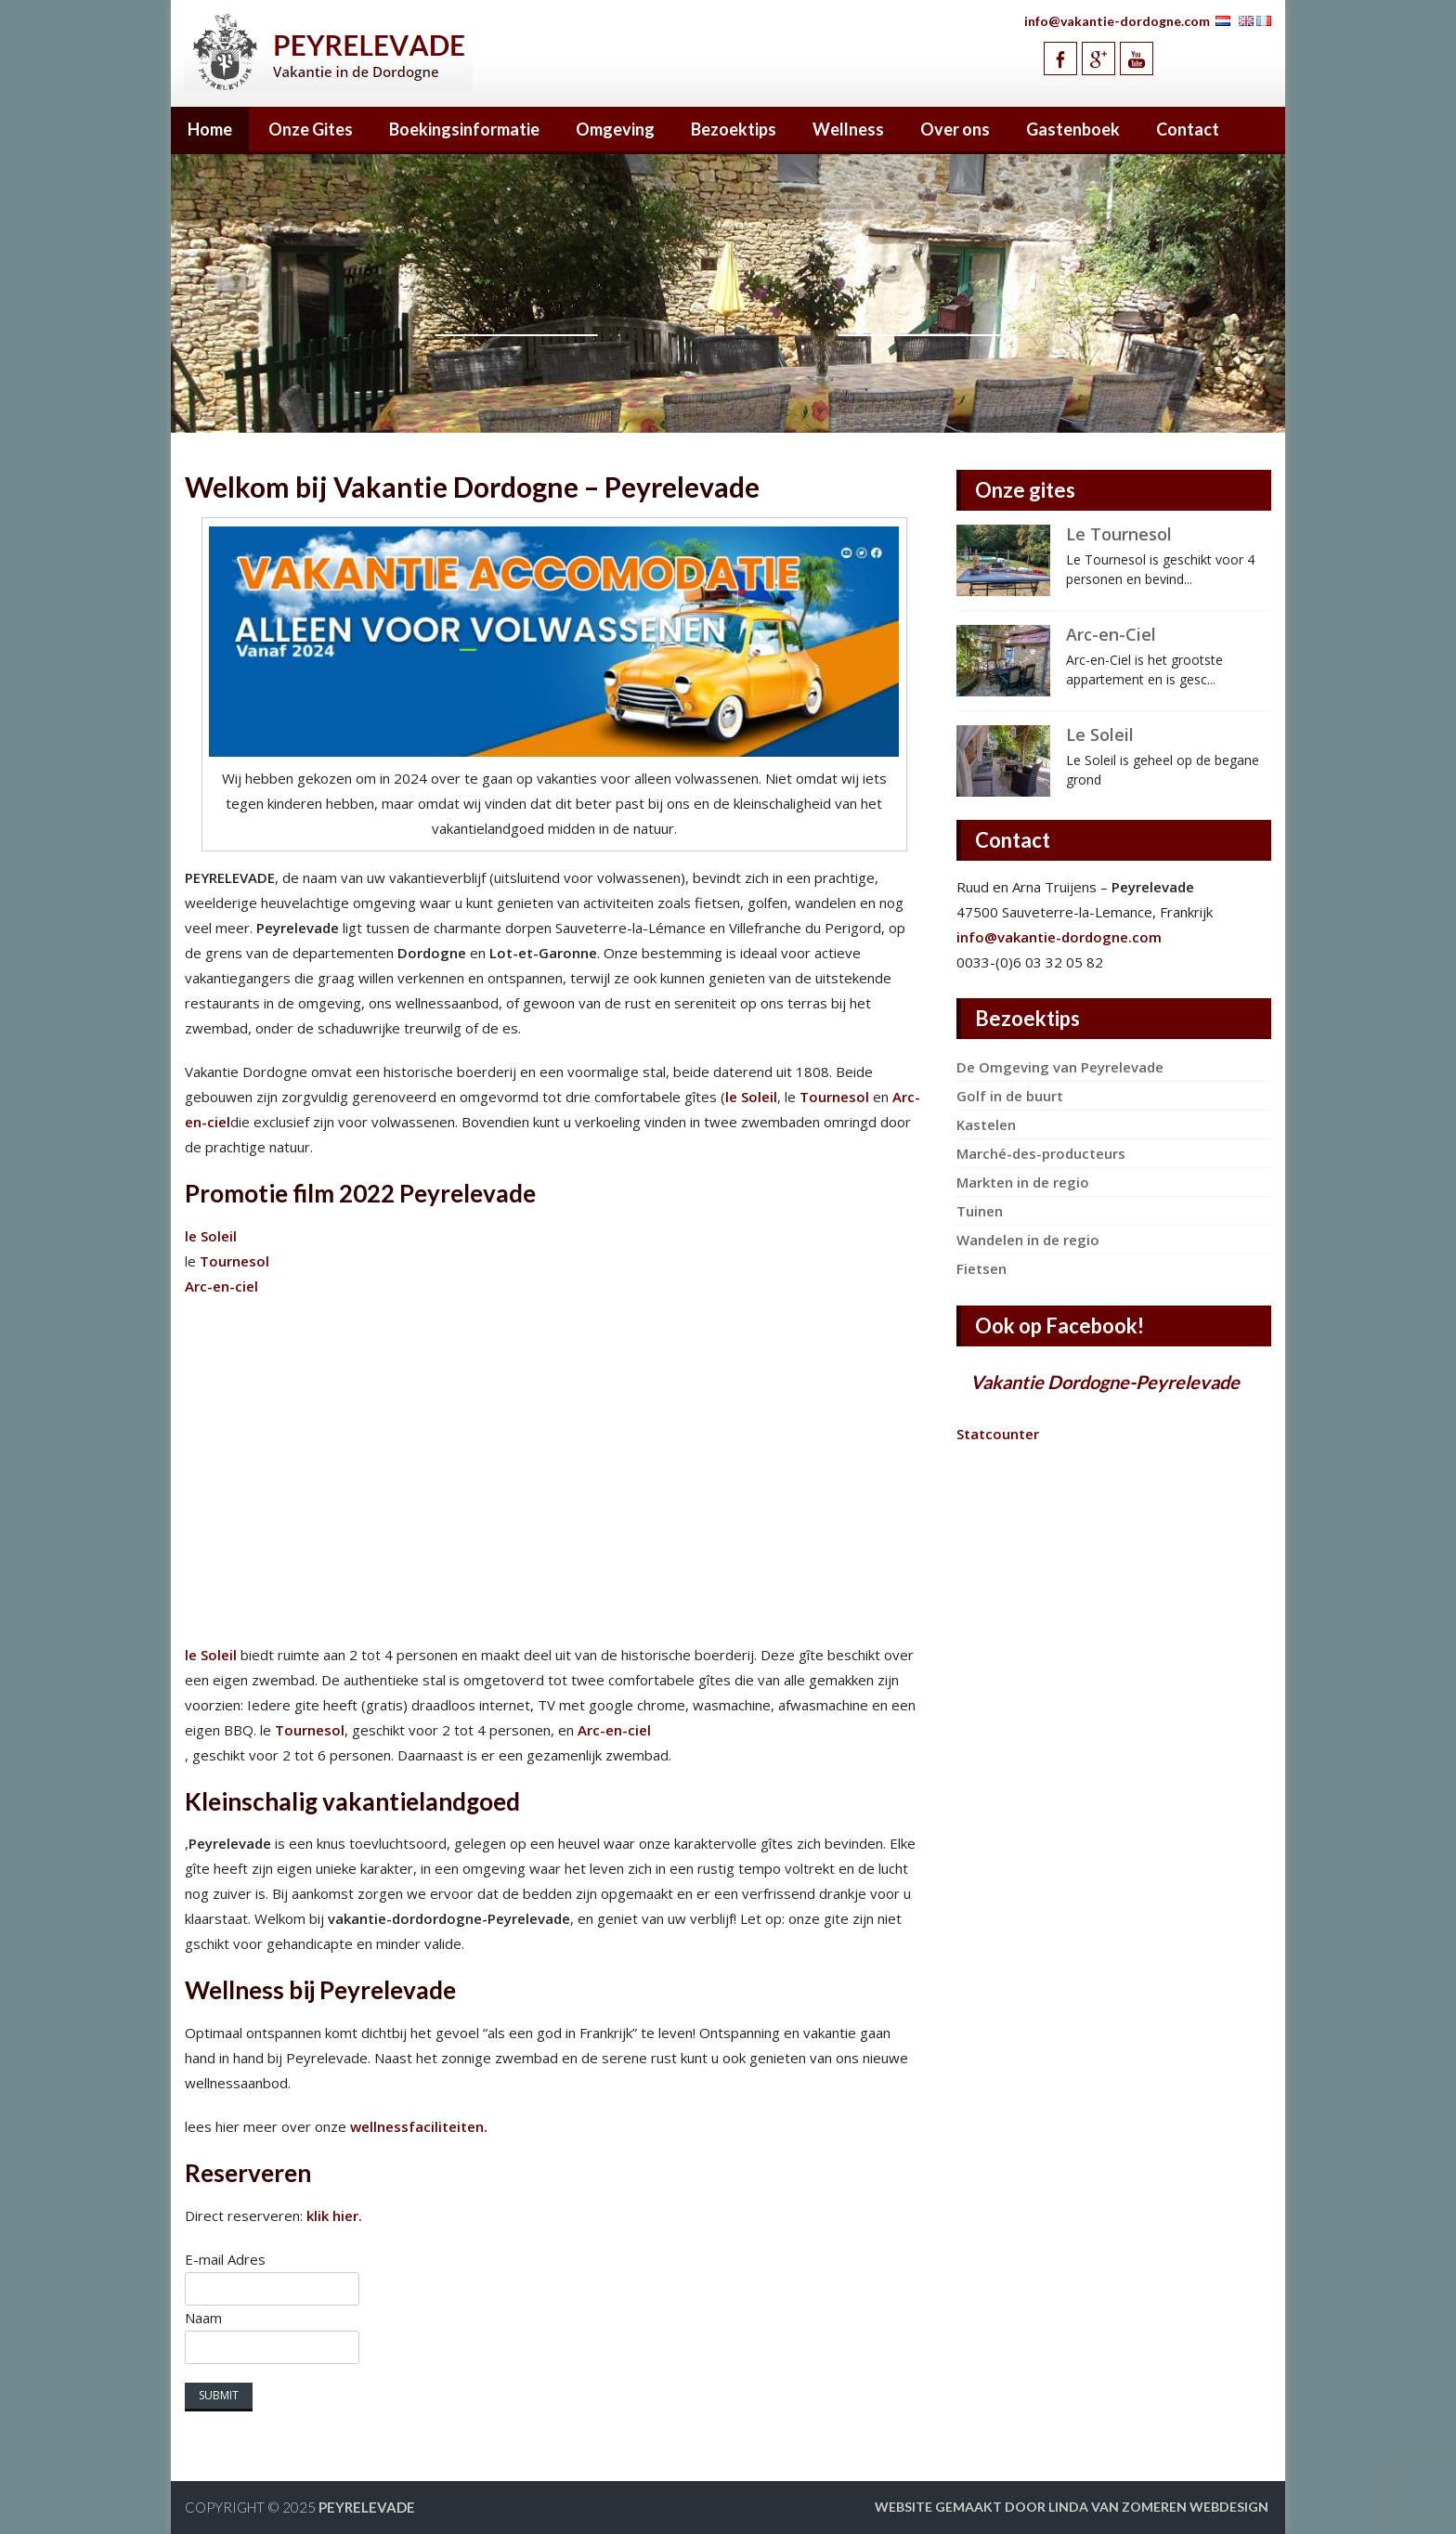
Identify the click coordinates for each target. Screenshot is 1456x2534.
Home (210, 129)
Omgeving (615, 129)
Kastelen (986, 1124)
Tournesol (834, 1096)
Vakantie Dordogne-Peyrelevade (1105, 1382)
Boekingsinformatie (464, 129)
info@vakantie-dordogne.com (1117, 21)
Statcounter (997, 1433)
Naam (203, 2317)
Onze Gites (310, 129)
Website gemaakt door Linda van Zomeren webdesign (1071, 2507)
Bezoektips (733, 129)
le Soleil (751, 1096)
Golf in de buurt (1009, 1095)
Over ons (955, 129)
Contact (1187, 129)
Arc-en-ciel (221, 1286)
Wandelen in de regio (1027, 1239)
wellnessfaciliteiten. (417, 2126)
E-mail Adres (225, 2259)
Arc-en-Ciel (1111, 634)
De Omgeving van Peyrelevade (1060, 1067)
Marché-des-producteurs (1040, 1153)
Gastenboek (1073, 129)
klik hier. (334, 2215)
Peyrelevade (366, 2507)
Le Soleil (1100, 734)
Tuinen (979, 1211)
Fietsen (981, 1268)
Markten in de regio (1022, 1182)
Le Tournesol (1119, 534)
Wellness (848, 129)
